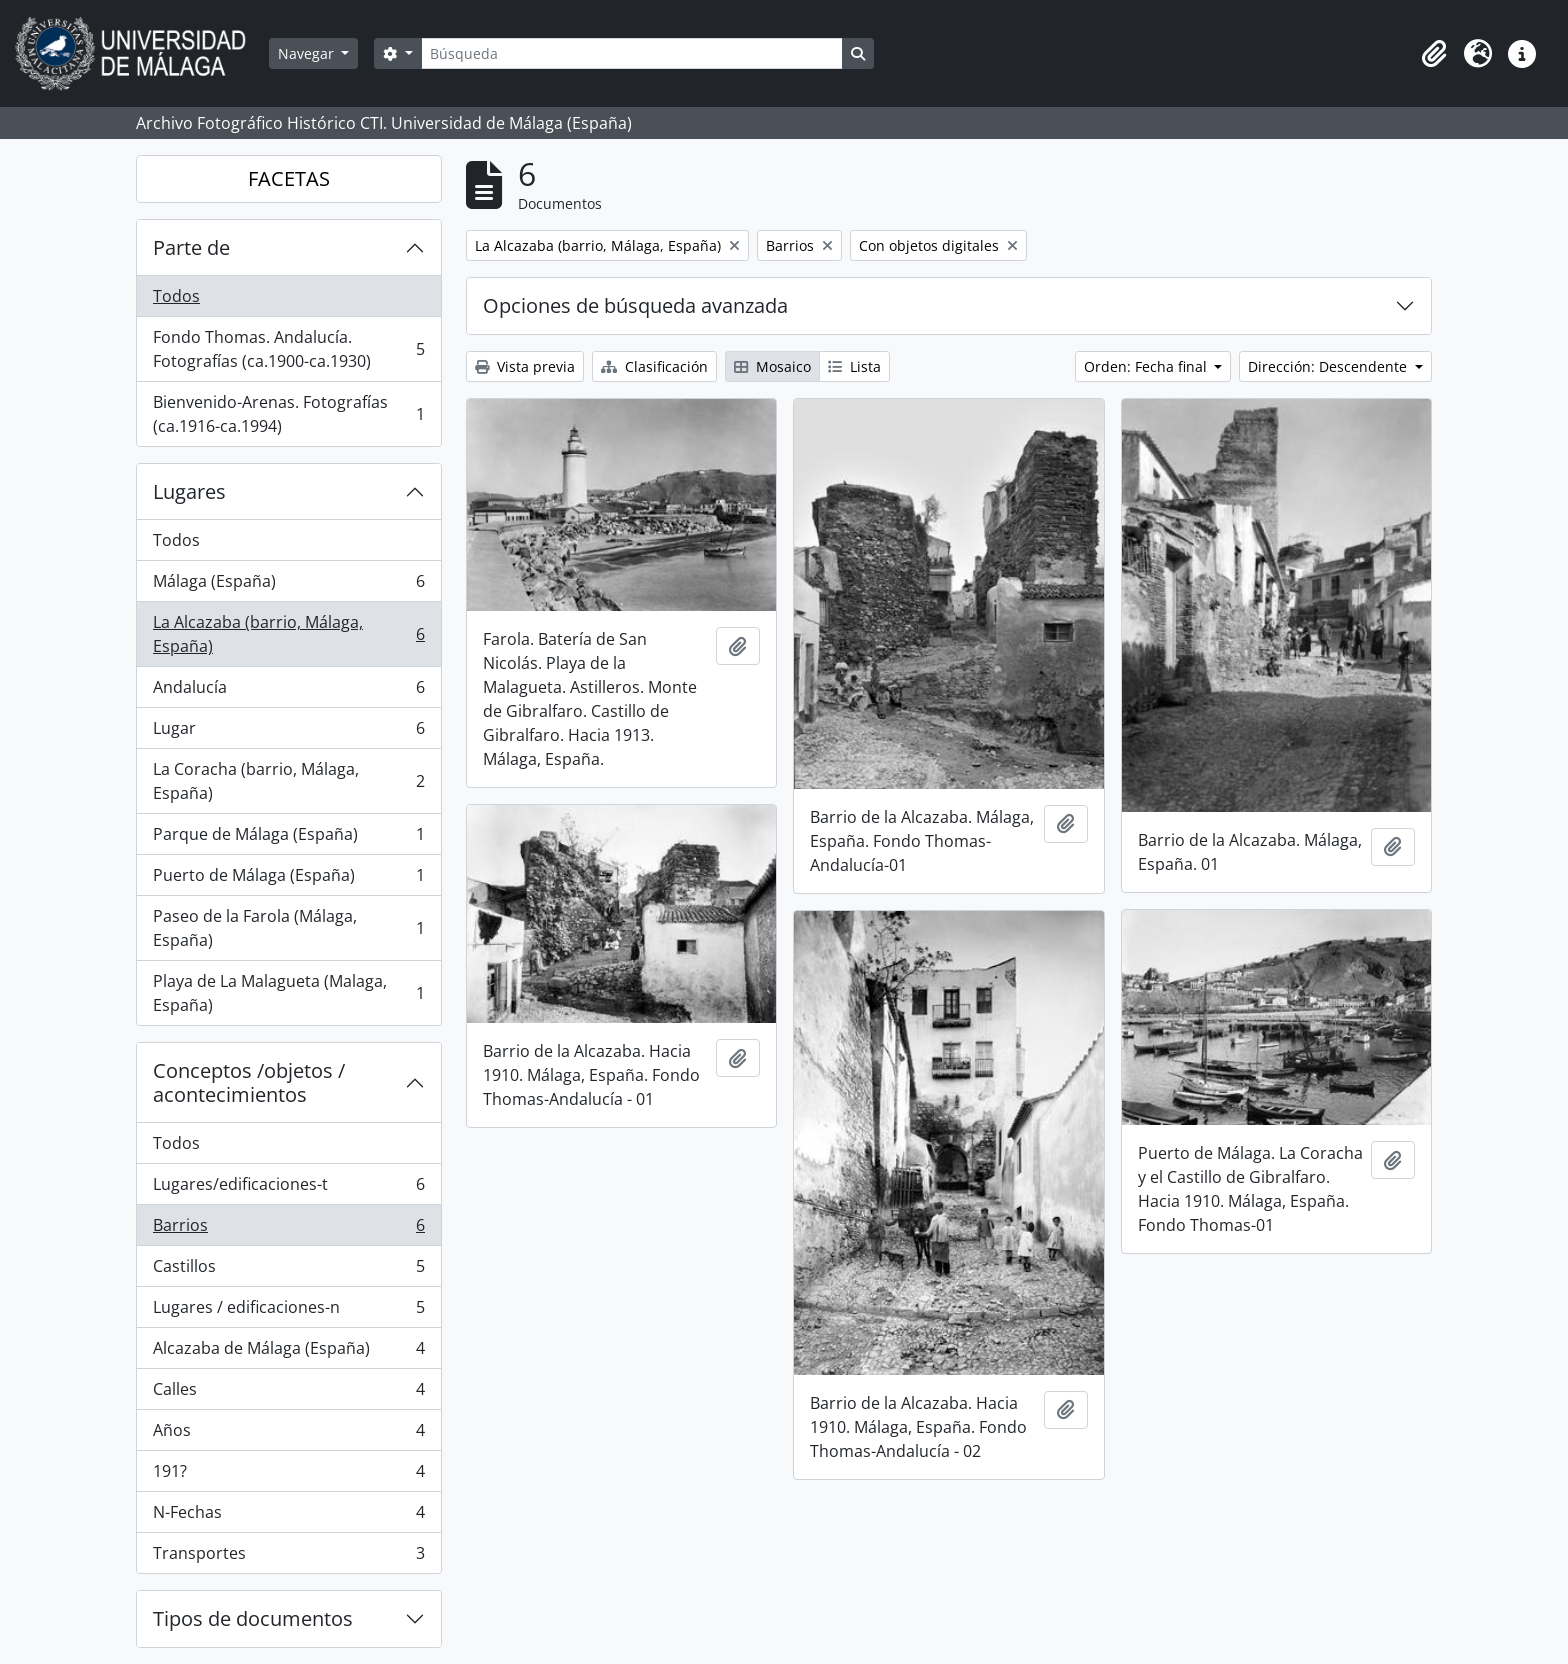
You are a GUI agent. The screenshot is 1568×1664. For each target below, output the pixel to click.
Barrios (288, 1229)
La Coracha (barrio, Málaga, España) (288, 781)
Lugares (189, 491)
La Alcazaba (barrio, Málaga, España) (288, 634)
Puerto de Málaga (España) (288, 879)
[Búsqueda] (632, 53)
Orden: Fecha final (1147, 366)
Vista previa (525, 366)
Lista (854, 366)
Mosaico (772, 366)
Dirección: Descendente (1329, 366)
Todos (176, 296)
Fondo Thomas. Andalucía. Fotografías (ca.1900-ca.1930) (288, 349)
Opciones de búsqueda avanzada (635, 305)
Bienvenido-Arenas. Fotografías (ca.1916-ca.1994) (288, 414)
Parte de (191, 247)
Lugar (288, 732)
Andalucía (288, 691)
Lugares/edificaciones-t (288, 1188)
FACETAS (289, 178)
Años (288, 1434)
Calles (288, 1393)
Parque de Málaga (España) (288, 838)
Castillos (288, 1270)
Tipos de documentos (253, 1618)
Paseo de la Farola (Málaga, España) (288, 928)
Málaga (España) (288, 585)
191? (288, 1475)
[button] (1434, 54)
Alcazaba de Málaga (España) (288, 1352)
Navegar (308, 53)
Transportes (288, 1557)
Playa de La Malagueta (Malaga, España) (288, 993)
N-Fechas (288, 1516)
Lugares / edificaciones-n (288, 1311)
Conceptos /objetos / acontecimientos (249, 1082)
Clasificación (654, 366)
